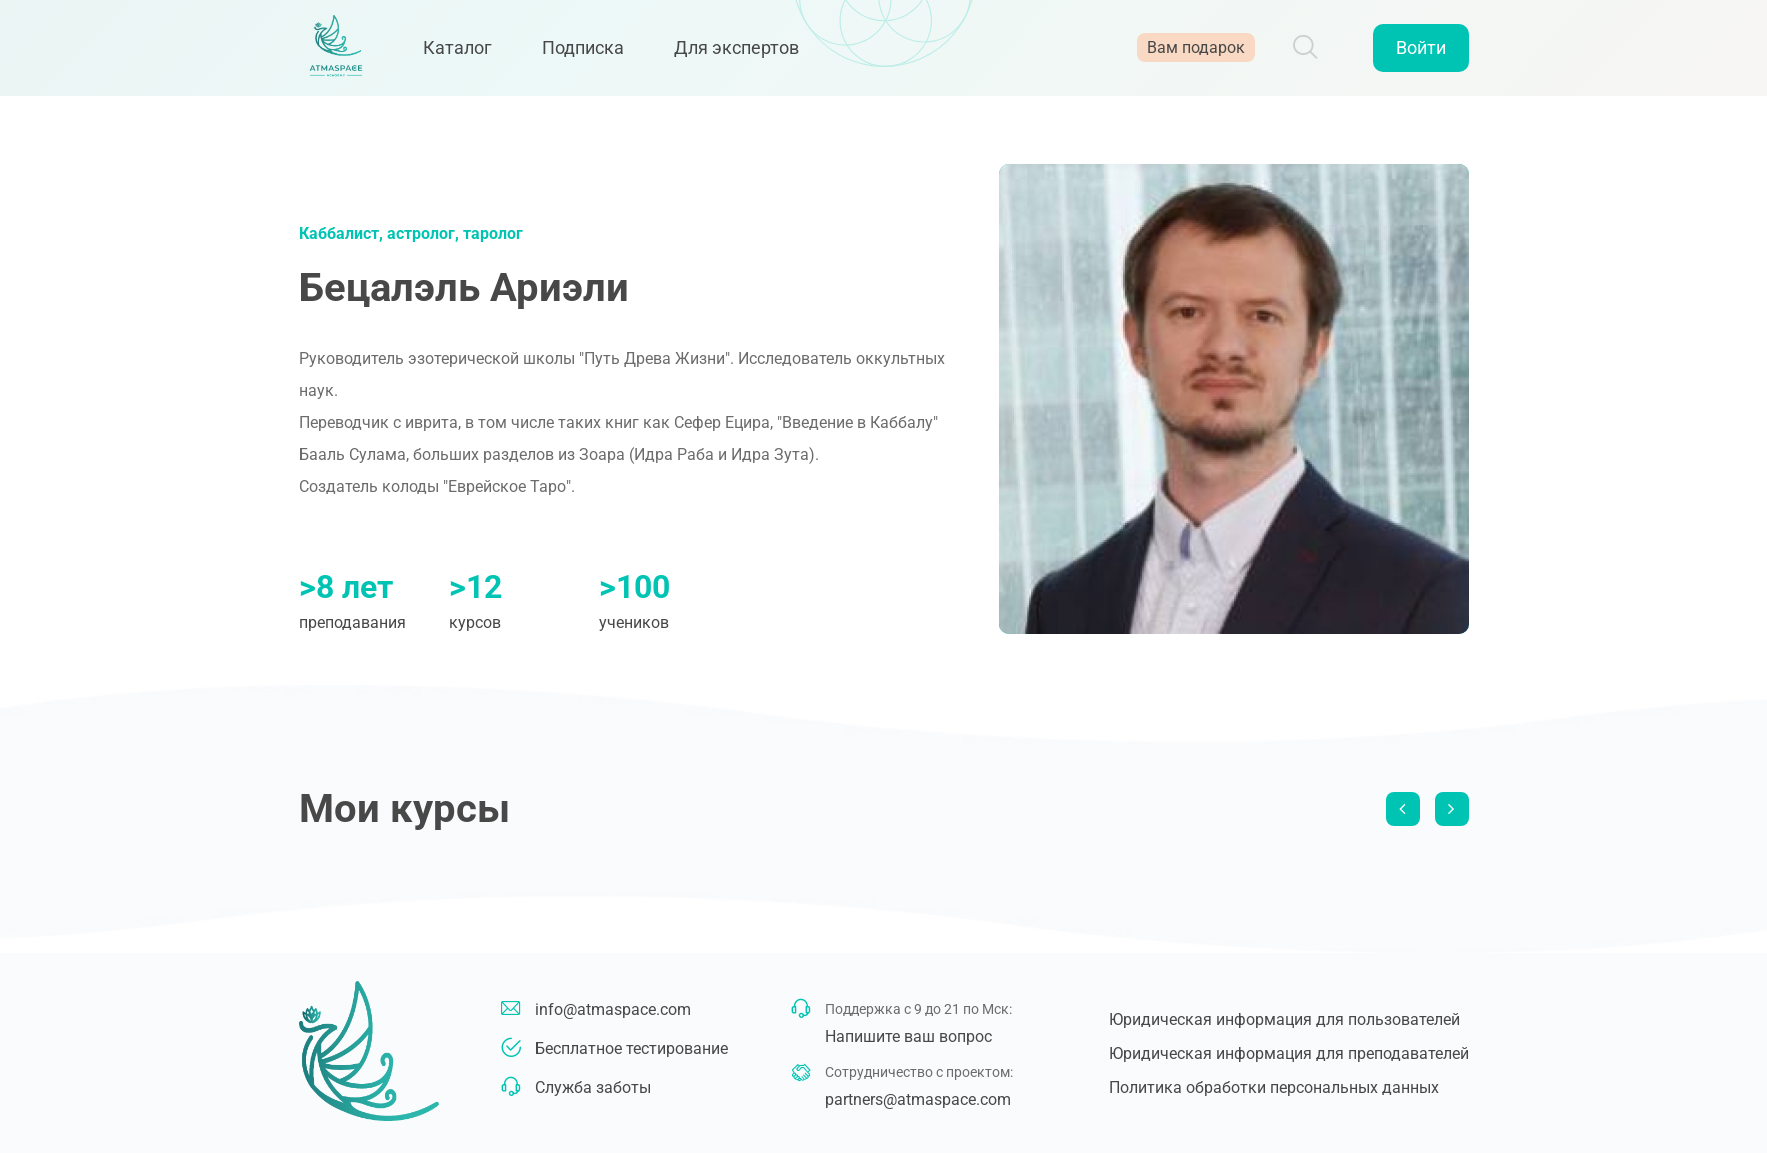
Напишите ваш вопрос (908, 1036)
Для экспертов (747, 52)
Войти (1421, 52)
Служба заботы (593, 1087)
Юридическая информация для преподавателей (1289, 1053)
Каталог (468, 52)
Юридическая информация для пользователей (1284, 1019)
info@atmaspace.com (613, 1009)
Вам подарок (1196, 52)
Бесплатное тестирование (631, 1048)
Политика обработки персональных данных (1274, 1087)
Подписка (594, 52)
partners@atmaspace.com (918, 1099)
